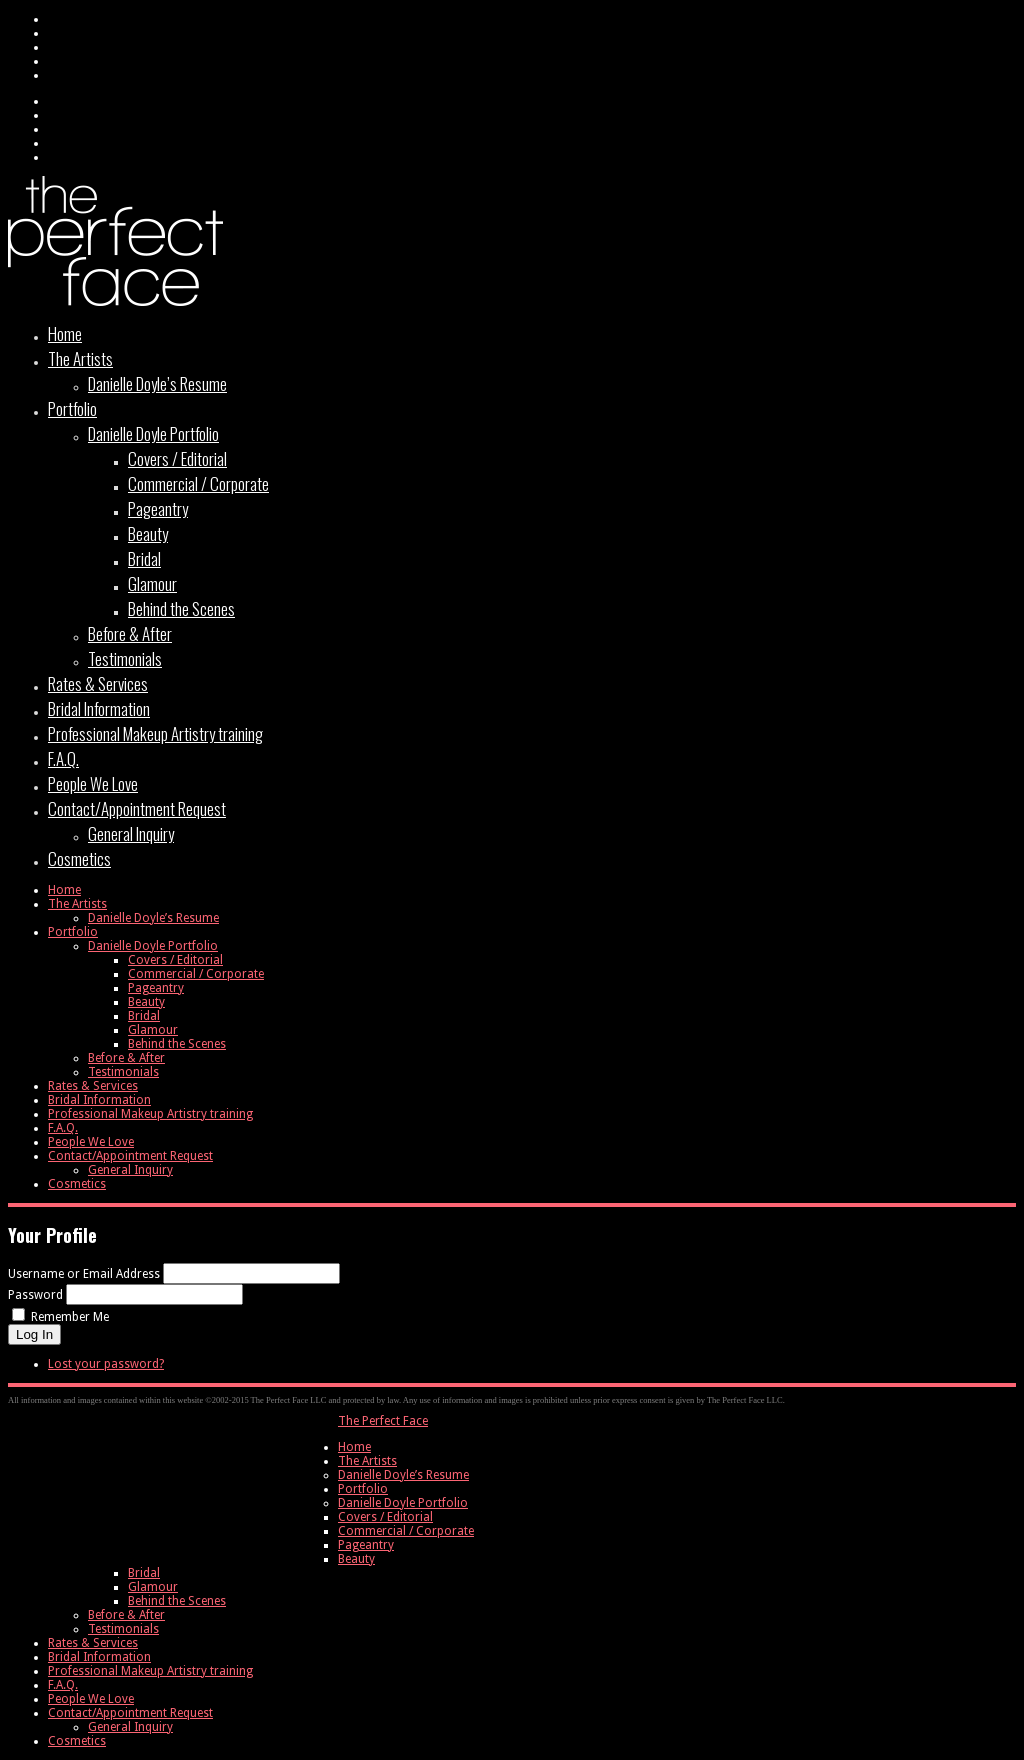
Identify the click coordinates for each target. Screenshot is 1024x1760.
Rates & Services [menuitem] (93, 1643)
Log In (34, 1334)
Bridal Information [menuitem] (99, 1657)
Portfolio (72, 408)
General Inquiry (131, 833)
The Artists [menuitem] (367, 1461)
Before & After (130, 633)
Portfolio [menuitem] (363, 1489)
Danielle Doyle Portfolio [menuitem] (403, 1503)
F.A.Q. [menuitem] (63, 1685)
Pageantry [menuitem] (366, 1545)
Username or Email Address (84, 1274)
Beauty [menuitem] (356, 1559)
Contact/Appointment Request (137, 808)
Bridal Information (99, 708)
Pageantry (158, 508)
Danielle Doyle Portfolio (153, 433)
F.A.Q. (63, 758)
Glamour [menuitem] (153, 1587)
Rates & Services (98, 683)
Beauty (148, 533)
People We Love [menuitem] (91, 1699)
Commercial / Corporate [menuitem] (406, 1531)
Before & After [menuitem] (126, 1615)
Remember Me (70, 1317)
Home (65, 333)
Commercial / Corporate (198, 483)
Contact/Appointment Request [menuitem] (130, 1713)
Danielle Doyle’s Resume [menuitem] (403, 1475)
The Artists (80, 358)
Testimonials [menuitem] (123, 1629)
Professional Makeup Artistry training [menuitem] (150, 1671)
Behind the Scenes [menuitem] (177, 1601)
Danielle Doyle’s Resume (157, 383)
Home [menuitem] (354, 1447)
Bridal (144, 558)
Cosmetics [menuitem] (77, 1741)
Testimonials (125, 658)
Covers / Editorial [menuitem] (385, 1517)
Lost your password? (106, 1364)
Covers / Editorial (177, 458)
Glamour (152, 583)
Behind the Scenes (181, 608)
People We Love (93, 783)
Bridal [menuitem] (144, 1573)
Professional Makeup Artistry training (155, 733)
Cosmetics (79, 858)
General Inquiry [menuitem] (130, 1727)
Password (35, 1295)
